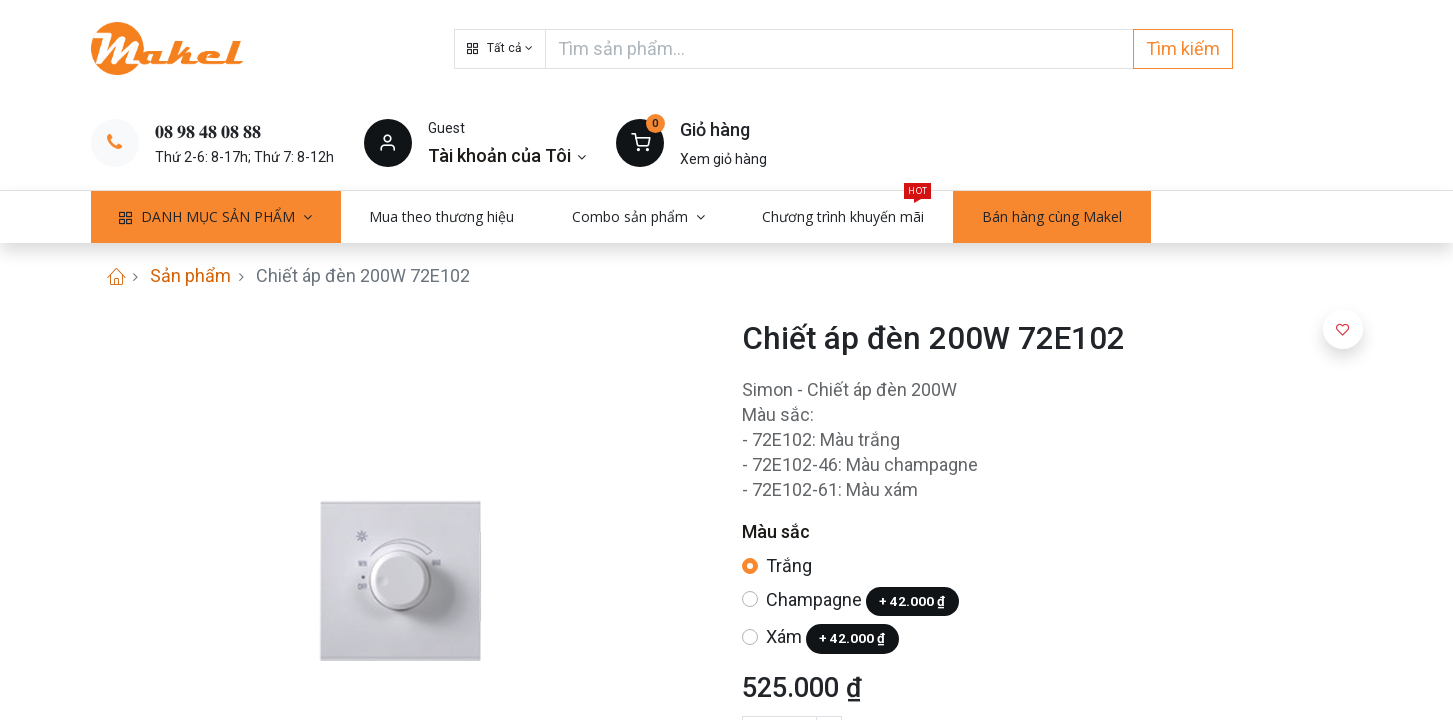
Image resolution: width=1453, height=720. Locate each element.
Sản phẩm (190, 275)
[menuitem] (442, 217)
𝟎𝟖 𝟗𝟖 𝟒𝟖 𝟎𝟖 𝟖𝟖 (208, 131)
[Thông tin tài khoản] (507, 155)
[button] (500, 49)
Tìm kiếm (1183, 48)
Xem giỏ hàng (723, 159)
